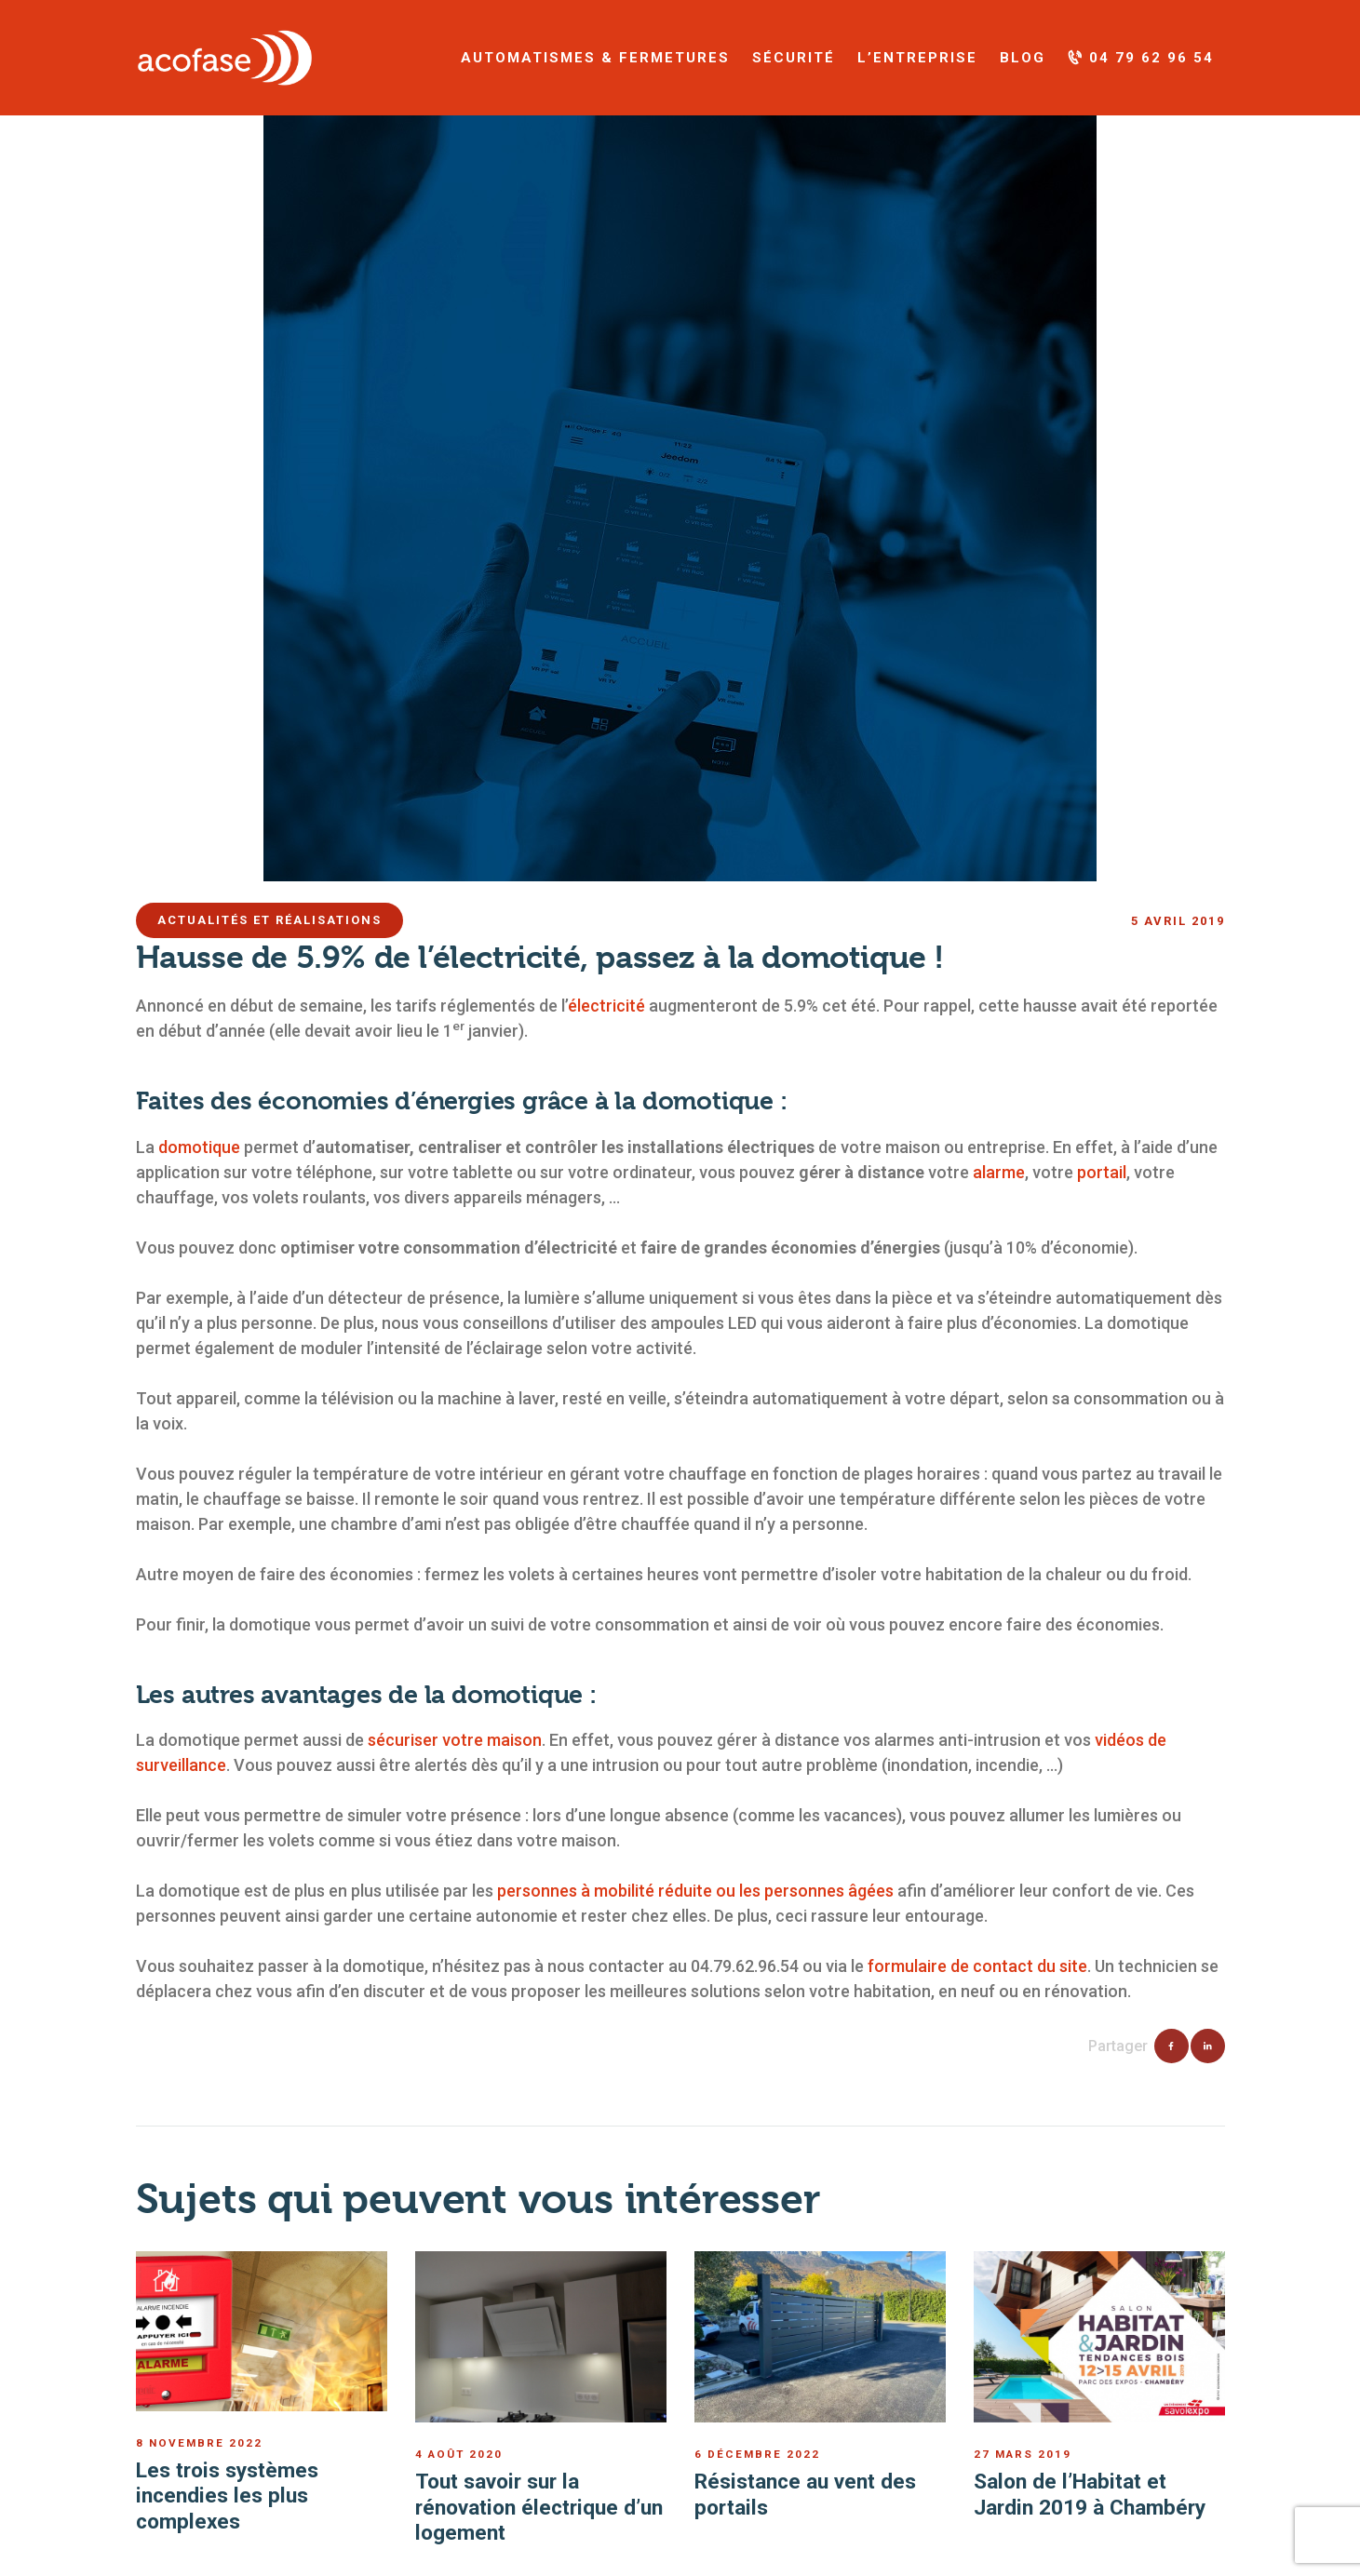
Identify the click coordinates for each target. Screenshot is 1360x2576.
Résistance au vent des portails (805, 2494)
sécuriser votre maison (455, 1740)
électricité (606, 1005)
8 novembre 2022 (199, 2442)
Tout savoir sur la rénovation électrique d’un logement (539, 2506)
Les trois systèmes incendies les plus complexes (227, 2495)
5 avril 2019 (1178, 921)
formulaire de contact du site (977, 1966)
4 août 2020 (459, 2454)
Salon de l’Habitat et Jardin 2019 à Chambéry (1089, 2494)
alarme (999, 1172)
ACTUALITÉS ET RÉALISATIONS (269, 920)
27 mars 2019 (1022, 2454)
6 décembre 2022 (757, 2454)
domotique (199, 1147)
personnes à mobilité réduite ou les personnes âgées (695, 1890)
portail (1101, 1172)
